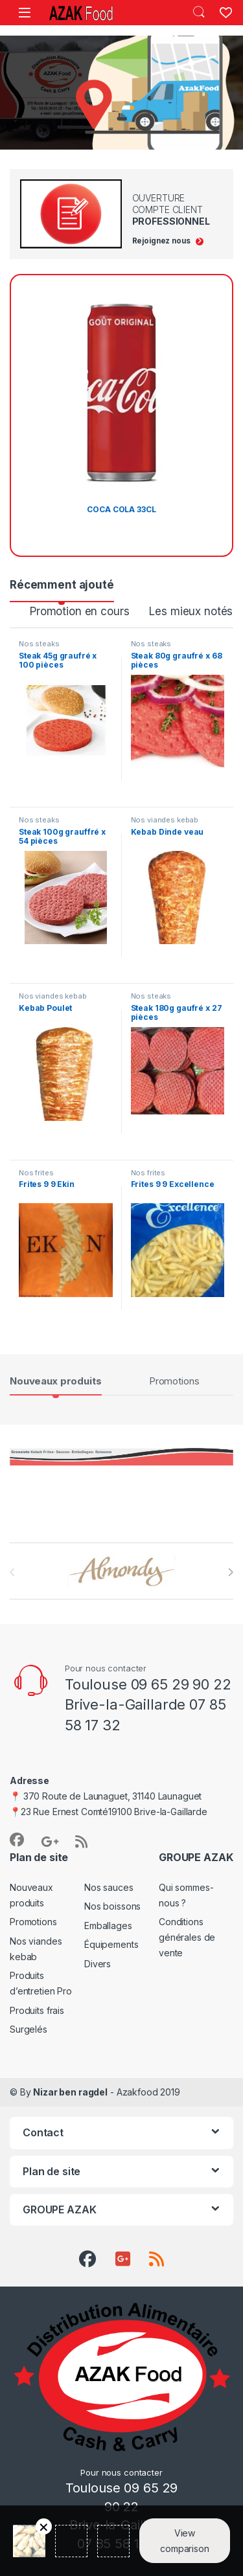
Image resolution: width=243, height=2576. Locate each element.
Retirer (44, 2526)
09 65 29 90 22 (181, 1684)
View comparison (184, 2540)
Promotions (174, 1381)
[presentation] (230, 1572)
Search (199, 12)
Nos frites (36, 1172)
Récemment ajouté (62, 584)
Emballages (108, 1925)
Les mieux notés (191, 611)
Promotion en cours (79, 611)
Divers (97, 1963)
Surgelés (28, 2029)
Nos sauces (108, 1887)
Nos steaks (39, 643)
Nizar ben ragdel (70, 2091)
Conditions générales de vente (187, 1937)
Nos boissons (112, 1906)
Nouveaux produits (56, 1381)
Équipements (111, 1944)
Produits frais (37, 2010)
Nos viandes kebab (165, 819)
